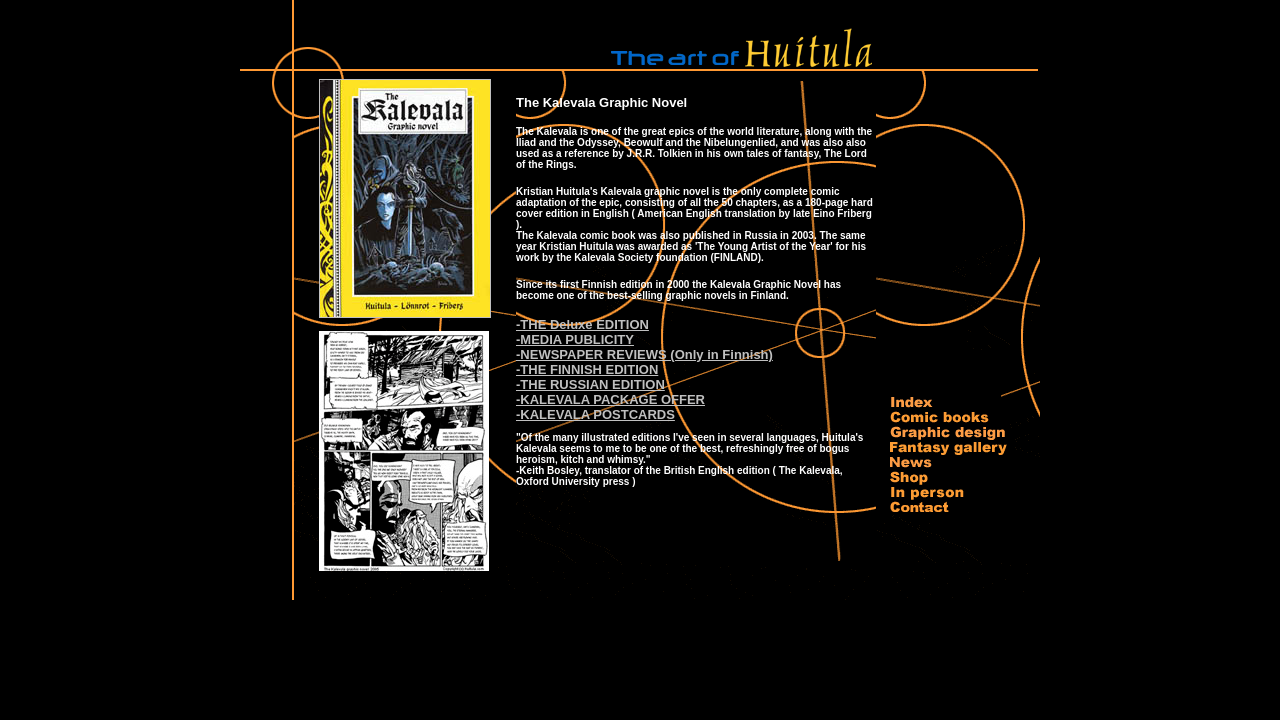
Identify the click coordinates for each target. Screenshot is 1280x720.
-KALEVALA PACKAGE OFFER (610, 399)
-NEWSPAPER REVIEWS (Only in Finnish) (644, 354)
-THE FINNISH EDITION (587, 369)
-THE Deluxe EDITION (582, 324)
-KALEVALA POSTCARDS (595, 414)
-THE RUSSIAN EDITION (590, 384)
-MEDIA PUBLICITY (575, 339)
